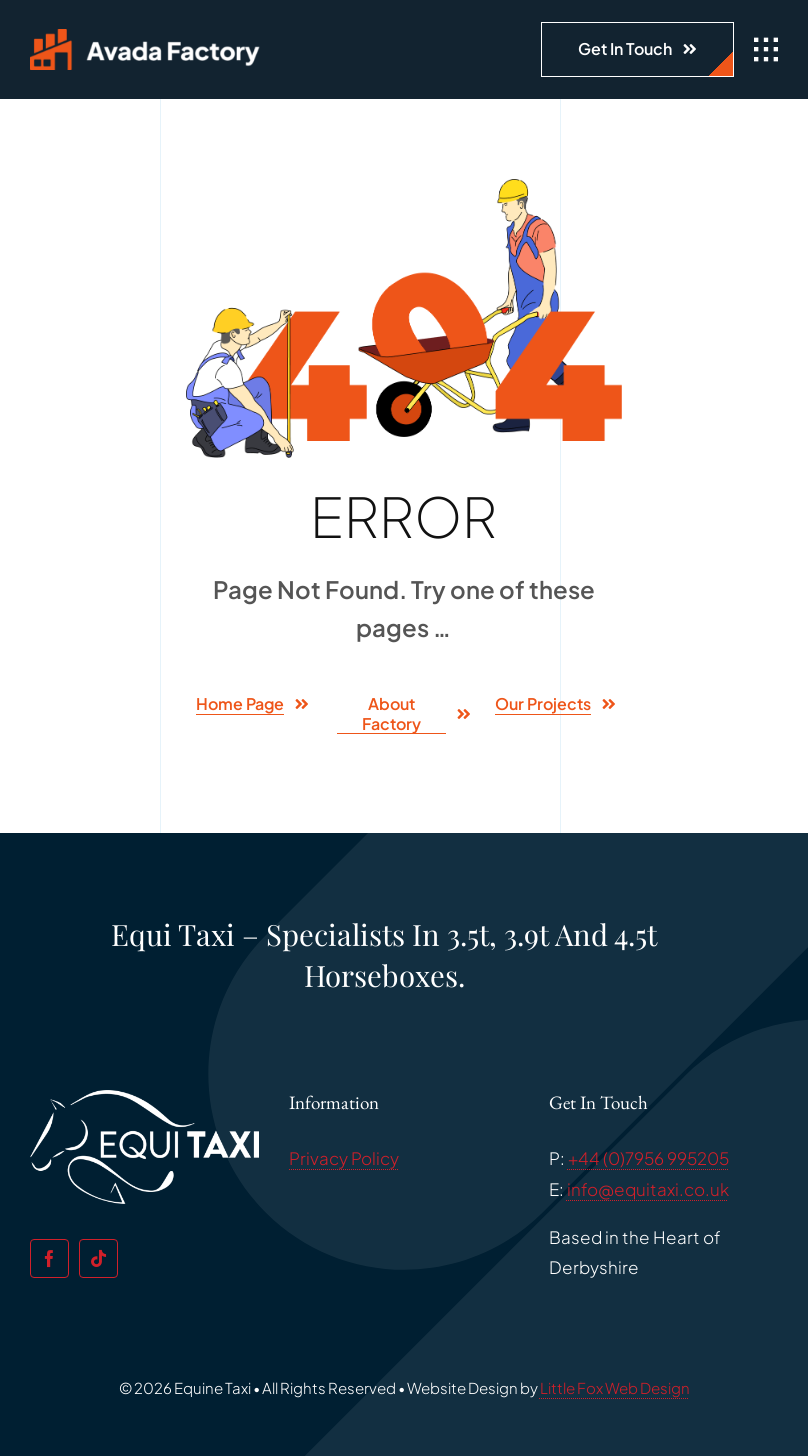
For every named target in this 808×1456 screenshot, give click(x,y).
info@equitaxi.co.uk (648, 1189)
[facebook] (49, 1258)
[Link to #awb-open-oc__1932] (766, 50)
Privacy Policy (344, 1158)
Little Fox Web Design (615, 1387)
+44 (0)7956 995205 (648, 1158)
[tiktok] (98, 1258)
